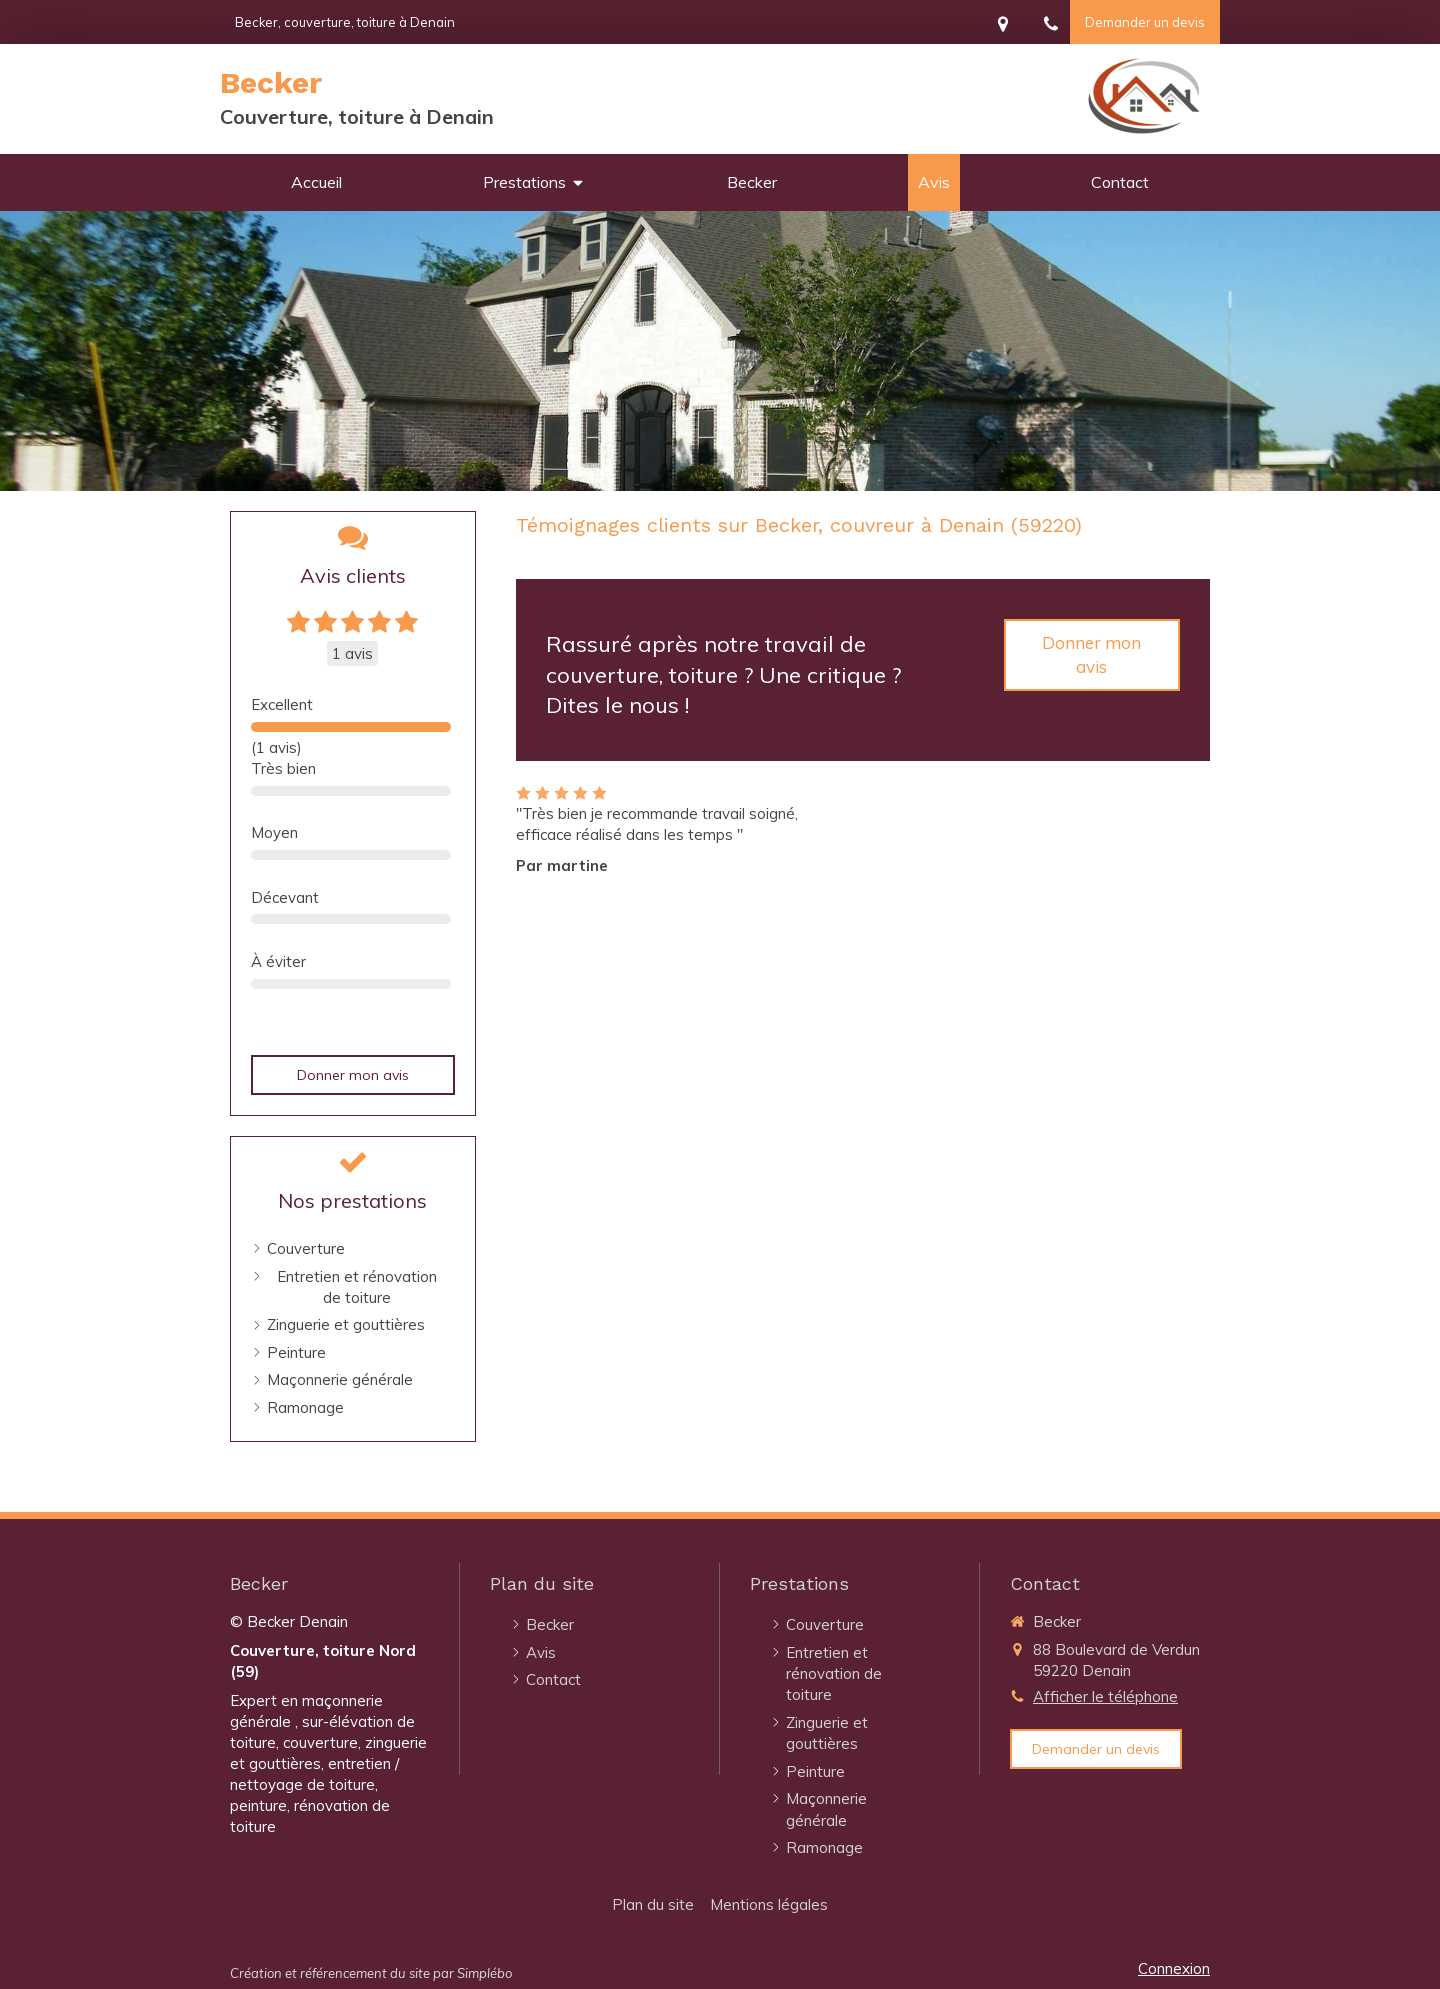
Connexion (1174, 1968)
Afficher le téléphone (1105, 1696)
